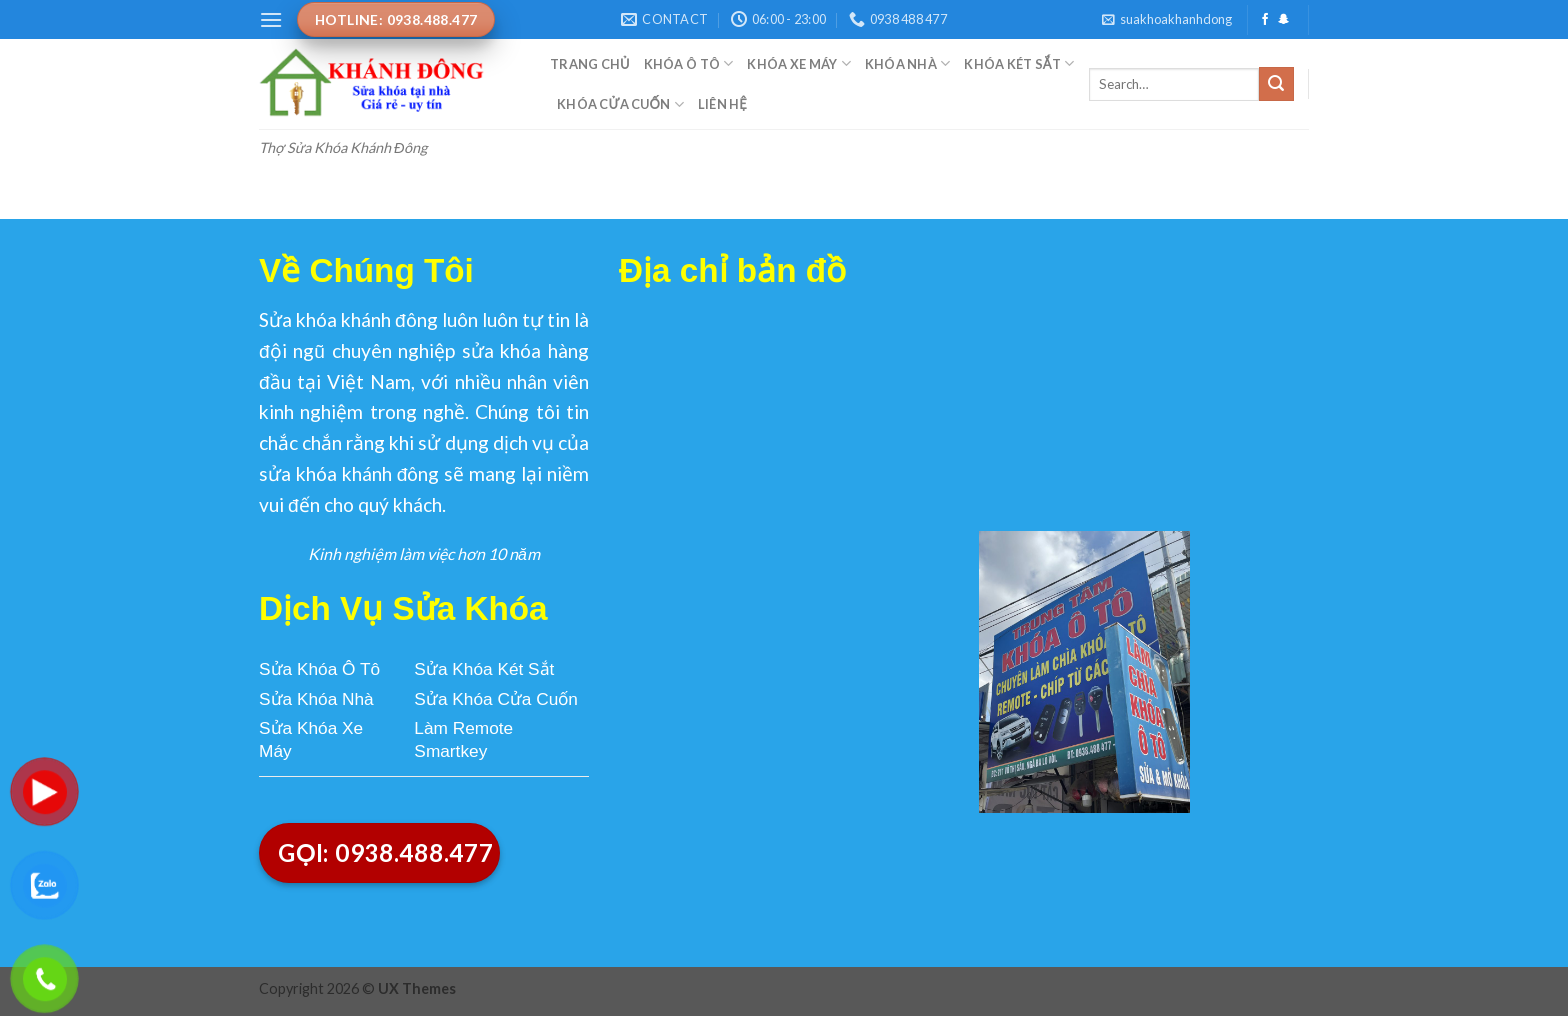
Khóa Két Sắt (1019, 63)
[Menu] (271, 19)
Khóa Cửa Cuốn (620, 104)
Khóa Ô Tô (689, 63)
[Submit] (1276, 84)
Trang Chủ (590, 64)
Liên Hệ (722, 104)
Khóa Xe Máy (798, 63)
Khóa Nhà (908, 63)
